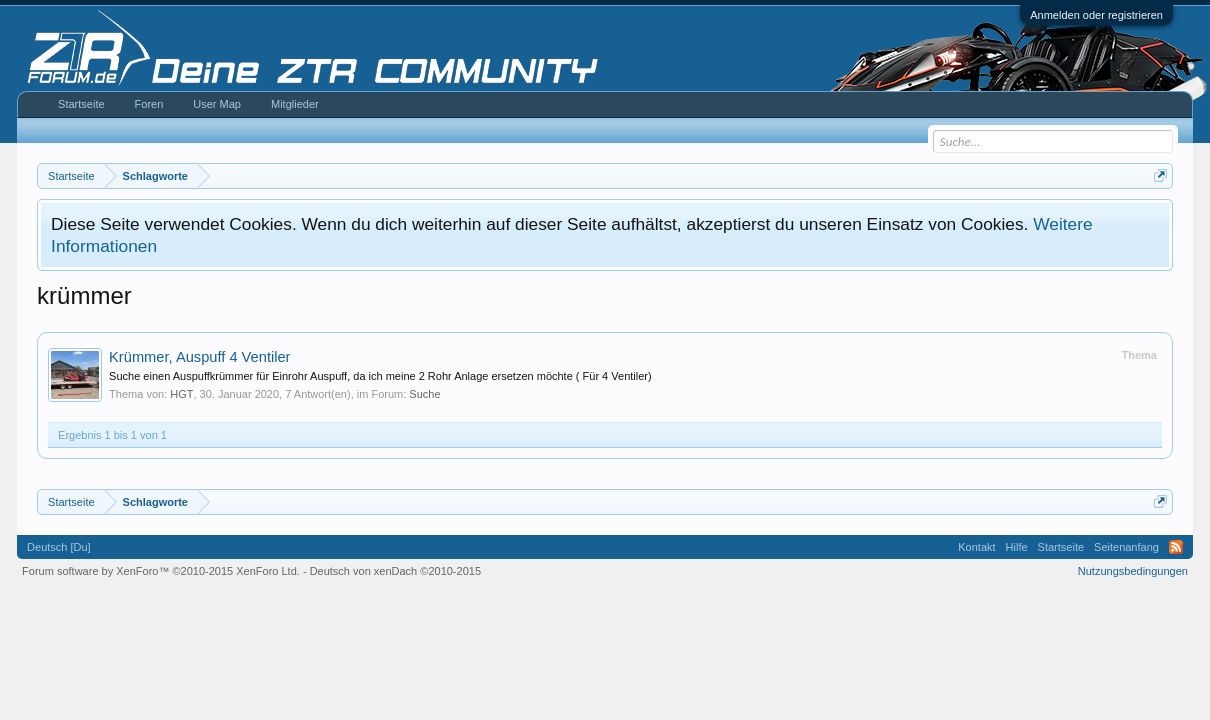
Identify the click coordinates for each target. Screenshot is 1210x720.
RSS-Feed (1176, 547)
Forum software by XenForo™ (161, 571)
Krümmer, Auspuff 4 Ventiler (199, 357)
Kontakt (976, 547)
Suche (424, 394)
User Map (217, 104)
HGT (181, 394)
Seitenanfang (1126, 547)
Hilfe (1017, 547)
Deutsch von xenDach (395, 571)
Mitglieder (295, 104)
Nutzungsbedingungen (1133, 571)
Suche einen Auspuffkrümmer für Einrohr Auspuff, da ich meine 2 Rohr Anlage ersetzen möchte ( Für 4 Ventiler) (380, 376)
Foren (149, 104)
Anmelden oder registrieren (1096, 15)
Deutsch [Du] (59, 547)
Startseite (81, 104)
